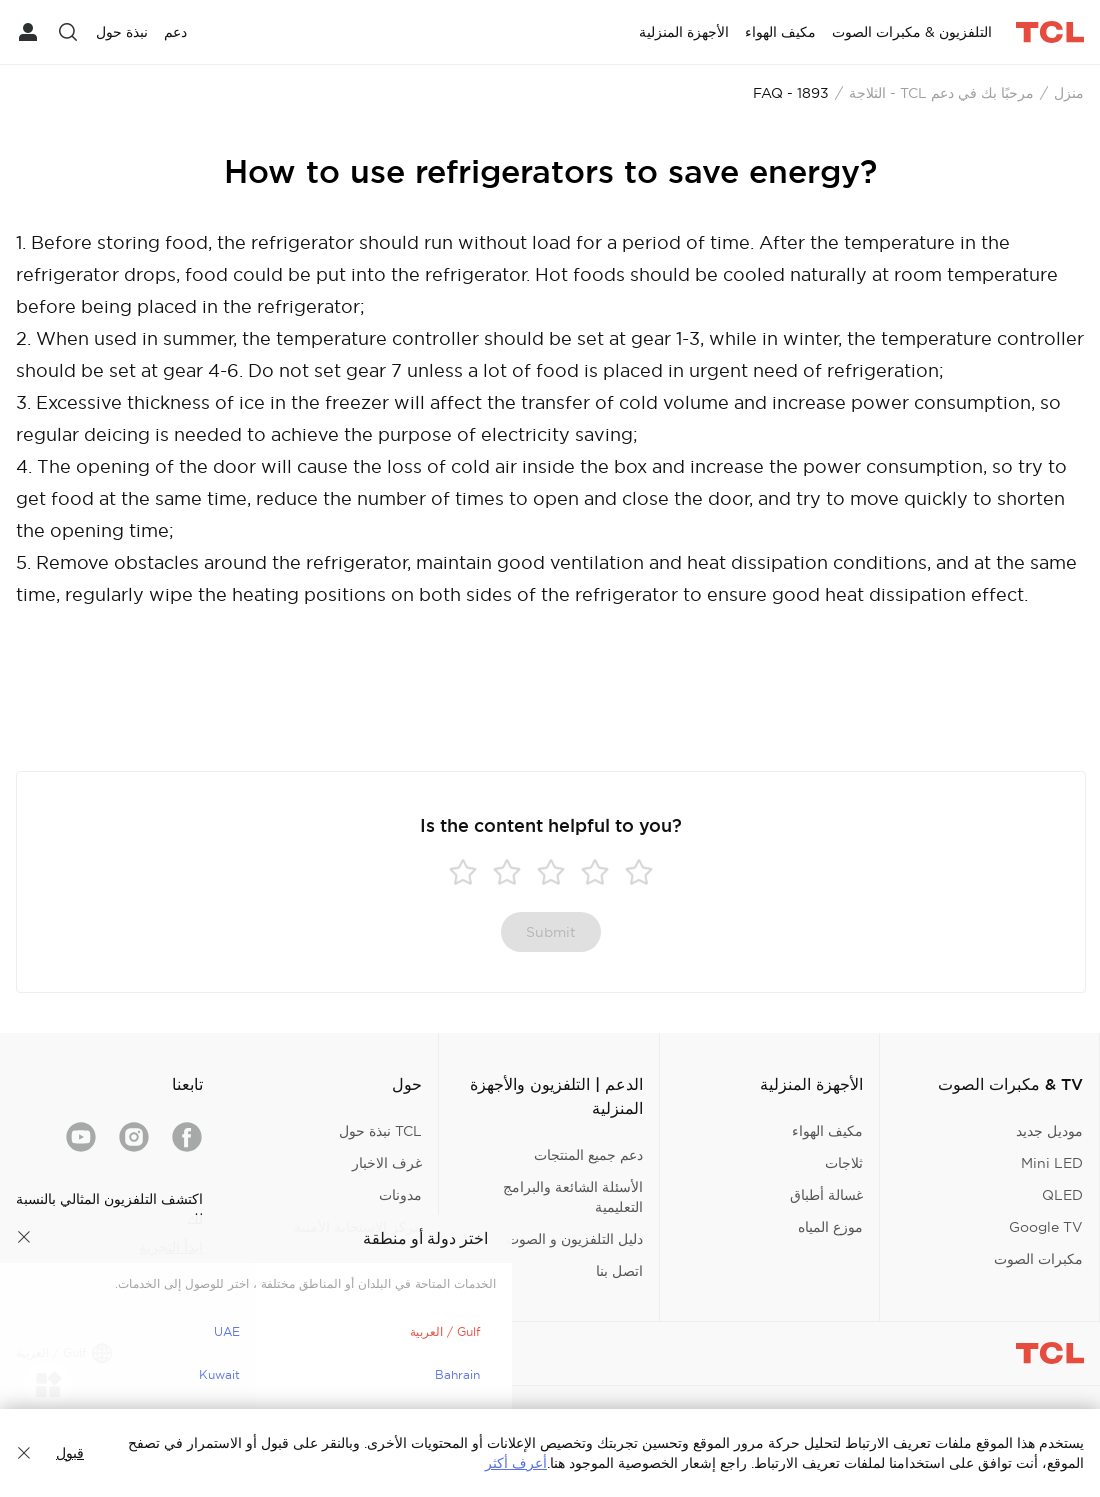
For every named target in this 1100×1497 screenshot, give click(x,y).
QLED (1062, 1195)
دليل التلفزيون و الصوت (574, 1239)
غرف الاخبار (387, 1163)
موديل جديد (1049, 1131)
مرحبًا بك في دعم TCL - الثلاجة (941, 93)
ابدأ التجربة (171, 1247)
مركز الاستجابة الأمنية (358, 1227)
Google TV (1046, 1227)
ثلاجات (844, 1163)
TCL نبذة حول (380, 1131)
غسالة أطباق (826, 1195)
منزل (1069, 93)
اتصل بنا (619, 1271)
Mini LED (1052, 1163)
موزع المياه (830, 1227)
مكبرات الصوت (1038, 1259)
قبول (70, 1453)
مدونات (400, 1195)
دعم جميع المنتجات (588, 1155)
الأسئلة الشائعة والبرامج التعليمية (573, 1197)
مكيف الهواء (827, 1131)
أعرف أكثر (516, 1463)
